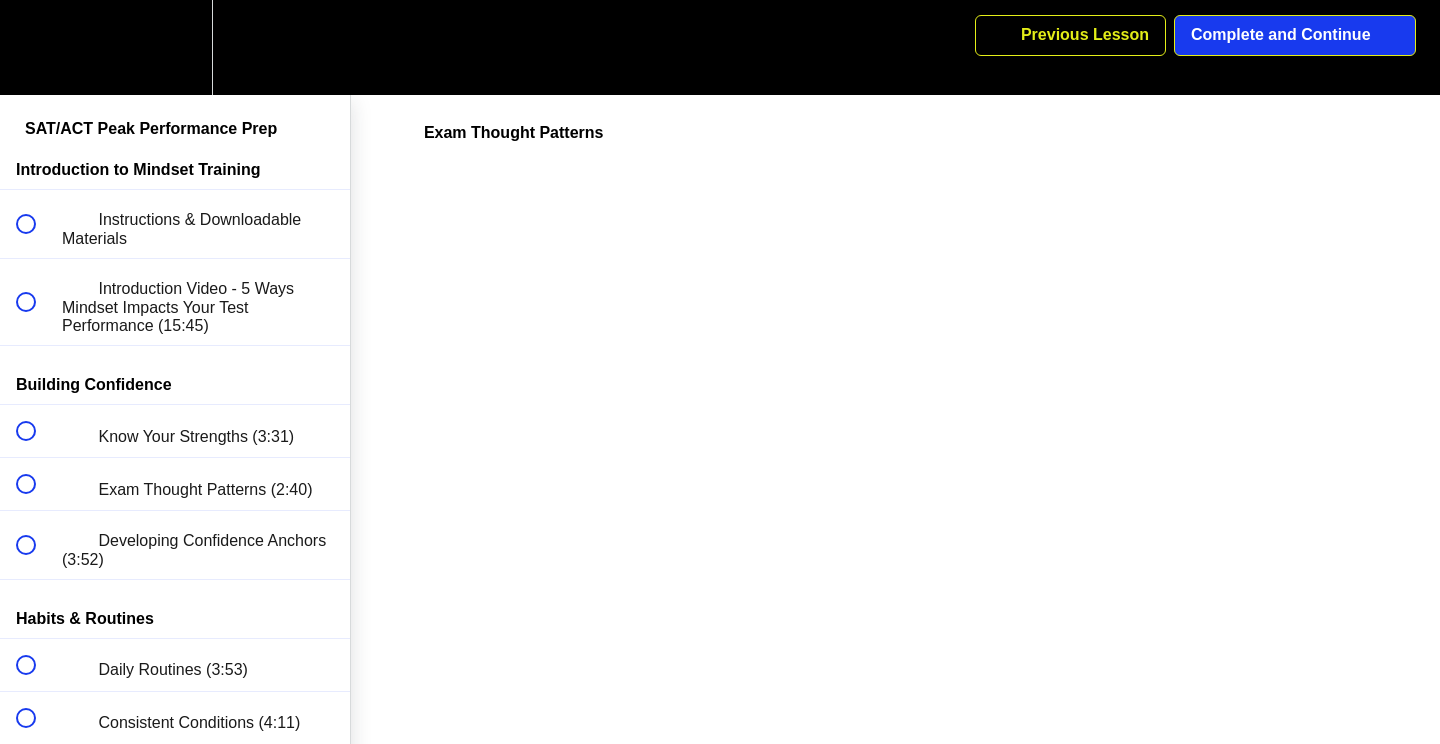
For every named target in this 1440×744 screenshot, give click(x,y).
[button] (37, 47)
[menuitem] (175, 47)
